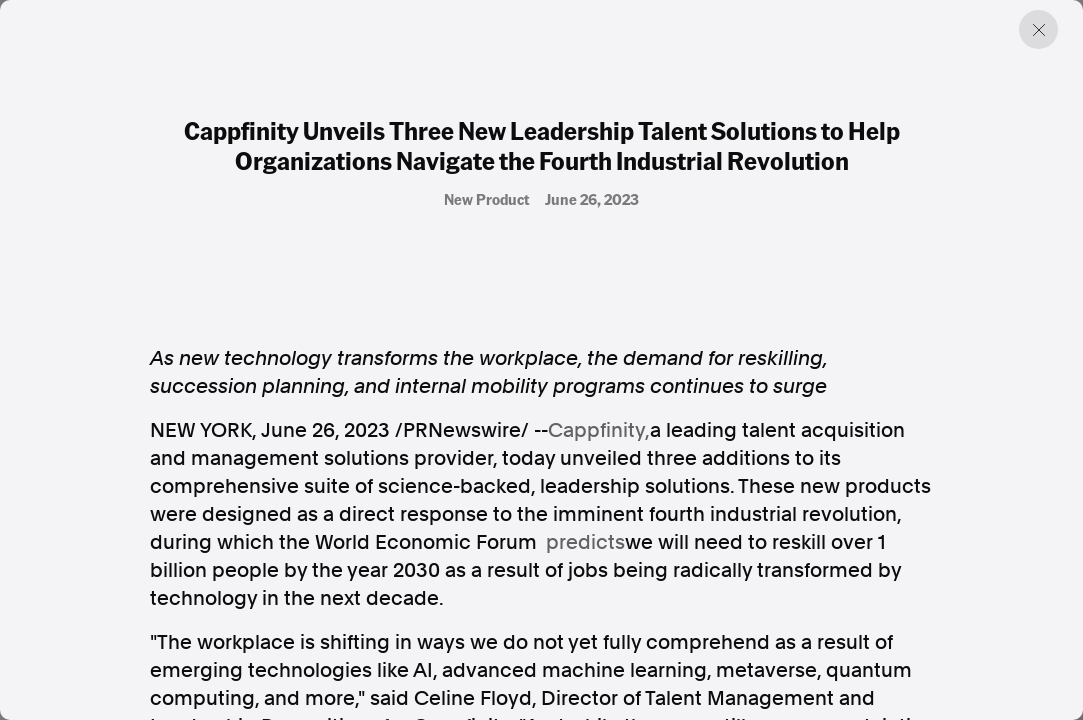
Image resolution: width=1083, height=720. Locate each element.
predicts (585, 542)
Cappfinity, (599, 430)
